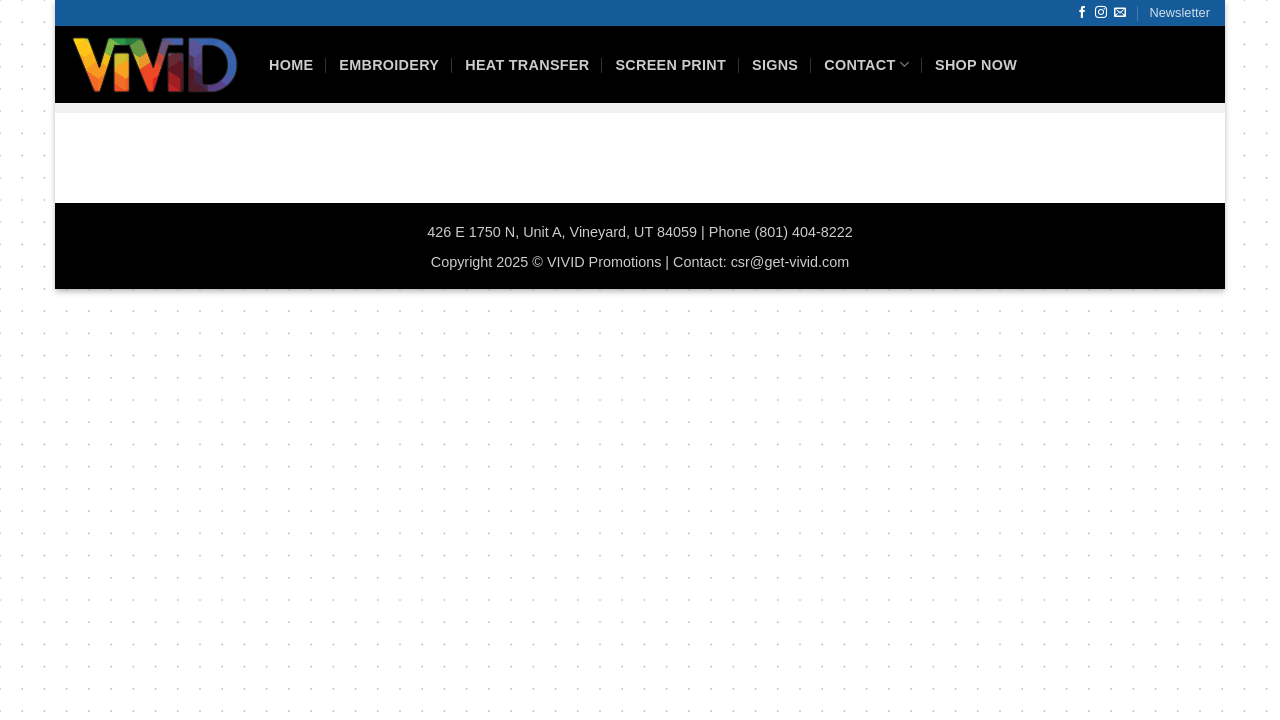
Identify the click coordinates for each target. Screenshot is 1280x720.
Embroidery (389, 65)
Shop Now (976, 65)
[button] (1180, 13)
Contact (866, 64)
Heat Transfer (527, 65)
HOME (291, 65)
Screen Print (670, 65)
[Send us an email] (1120, 13)
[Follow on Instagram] (1101, 13)
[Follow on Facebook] (1082, 13)
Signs (775, 65)
